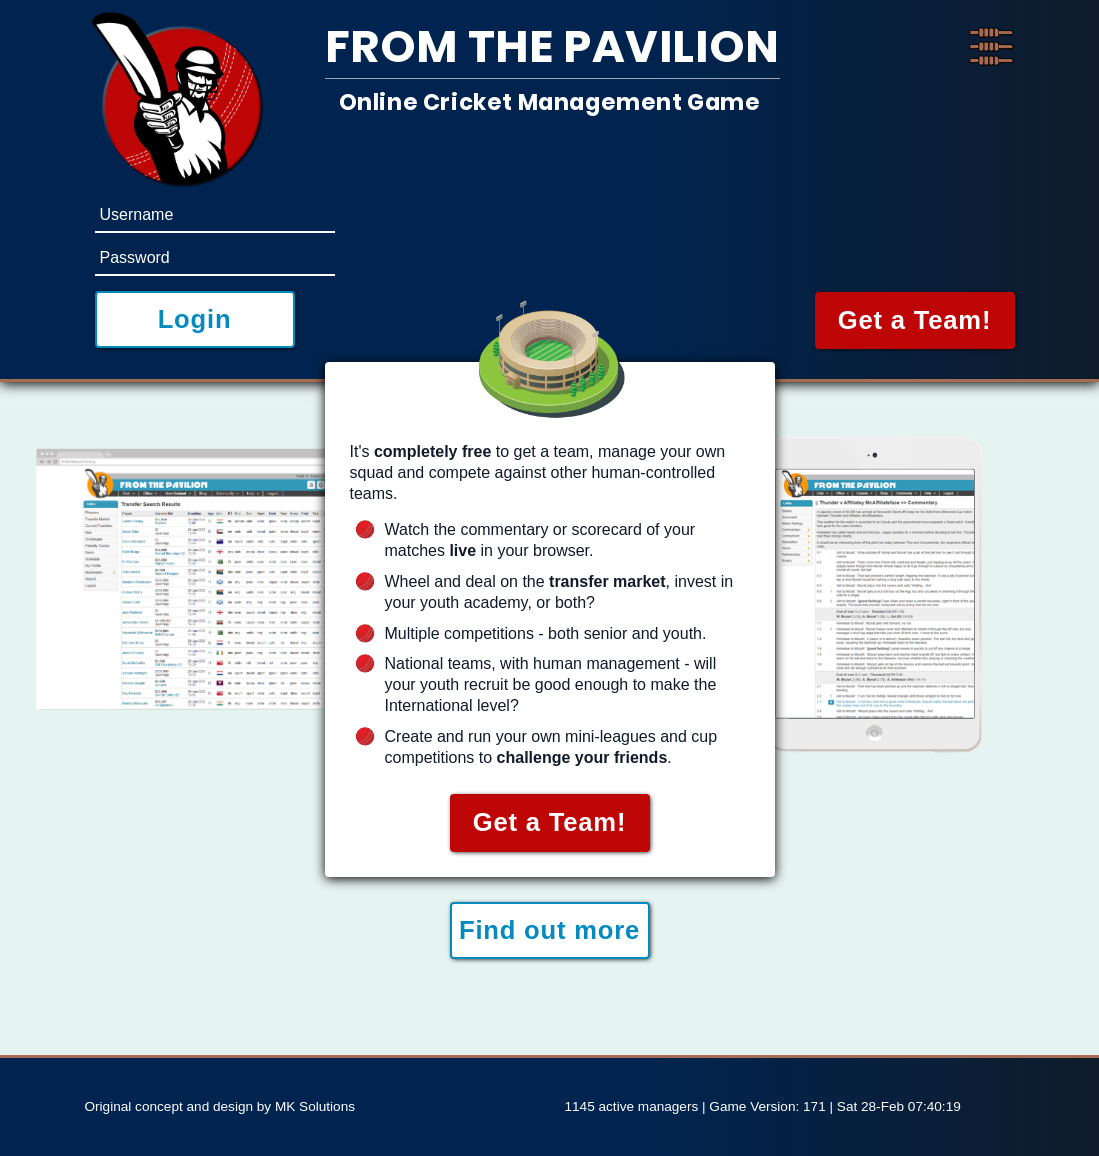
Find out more (549, 930)
